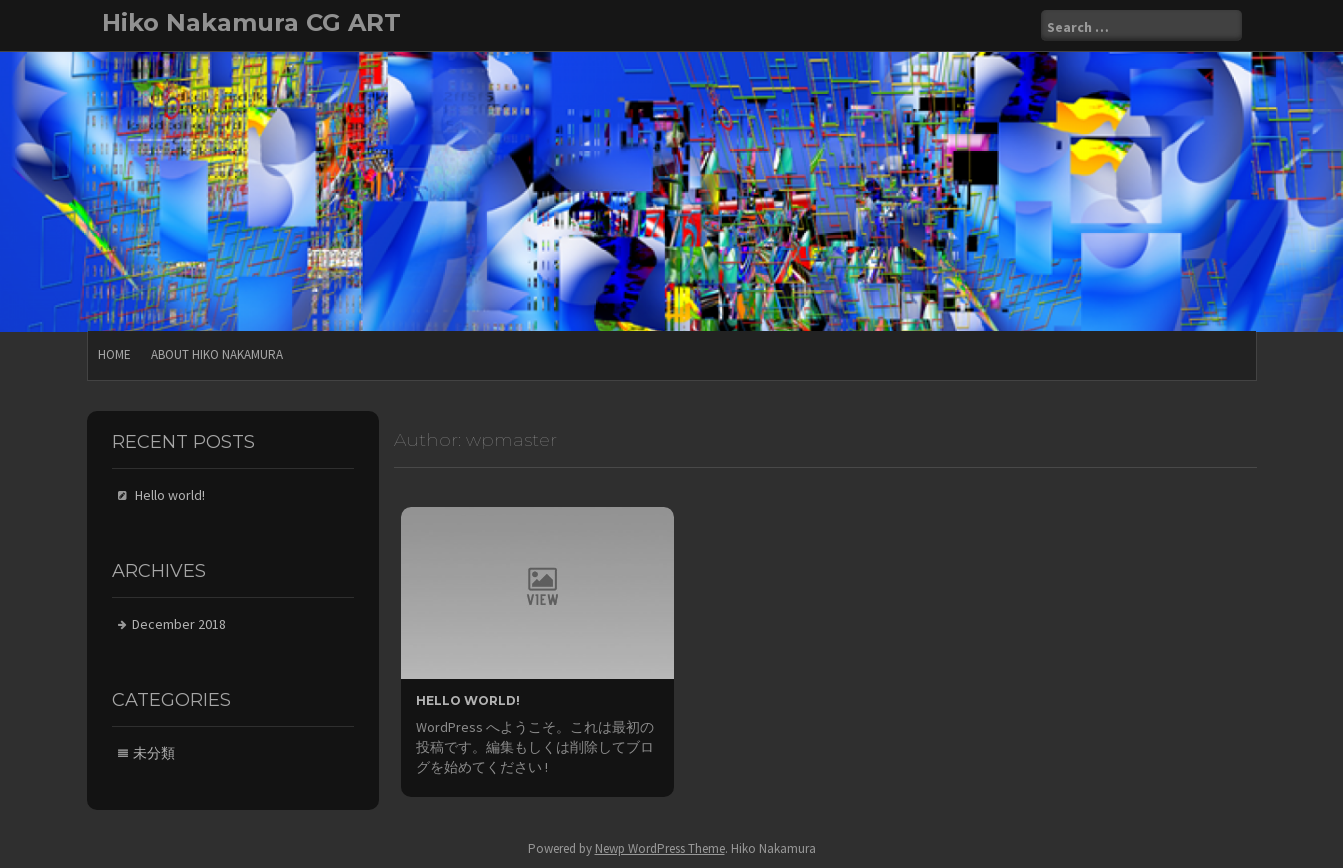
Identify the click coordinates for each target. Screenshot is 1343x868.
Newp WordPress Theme (660, 848)
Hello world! (468, 700)
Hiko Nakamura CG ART (251, 22)
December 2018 (179, 624)
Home (114, 354)
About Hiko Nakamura (217, 354)
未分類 (154, 753)
